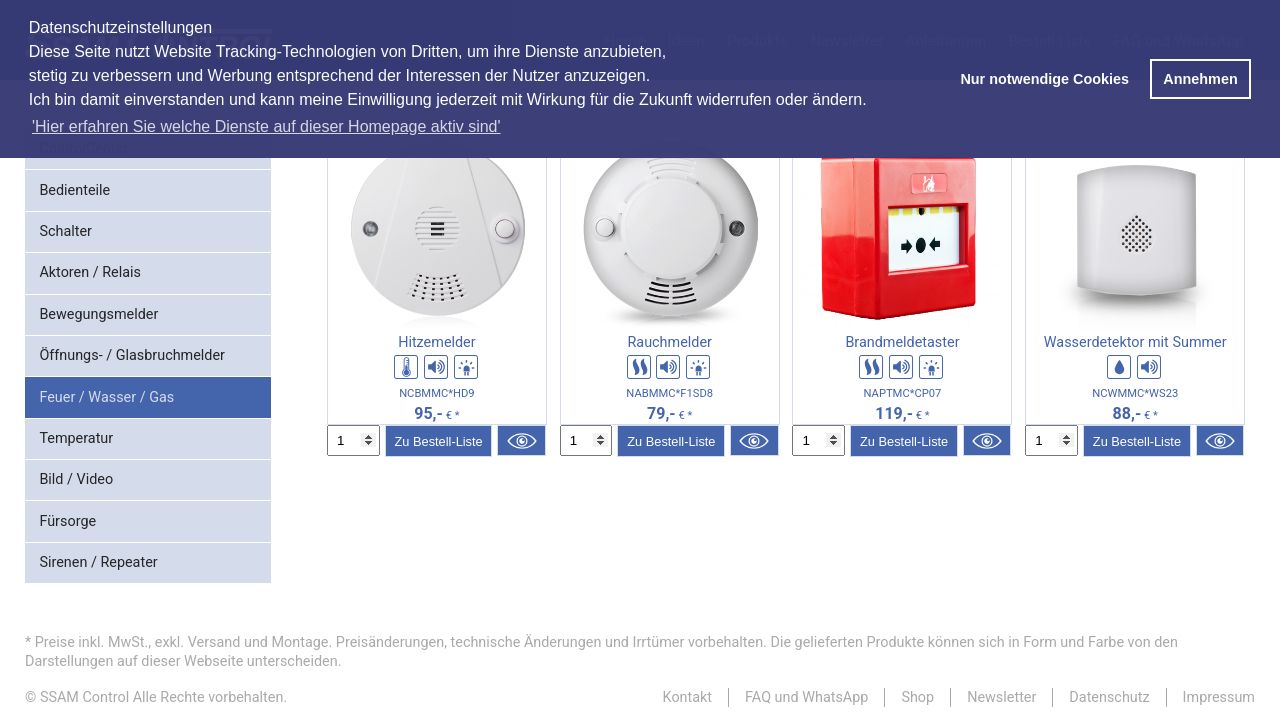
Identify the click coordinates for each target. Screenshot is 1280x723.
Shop (917, 697)
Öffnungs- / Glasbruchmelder (132, 355)
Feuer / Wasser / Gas (106, 397)
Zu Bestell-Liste (438, 441)
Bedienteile (74, 190)
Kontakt (688, 697)
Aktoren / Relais (90, 272)
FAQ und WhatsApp (806, 697)
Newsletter (1001, 697)
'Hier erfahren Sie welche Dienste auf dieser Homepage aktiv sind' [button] (266, 126)
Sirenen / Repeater (98, 562)
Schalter (65, 231)
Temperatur (76, 438)
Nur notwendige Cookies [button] (1044, 79)
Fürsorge (67, 521)
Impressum (1219, 697)
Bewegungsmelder (98, 314)
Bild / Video (76, 479)
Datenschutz (1109, 697)
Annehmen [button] (1200, 79)
